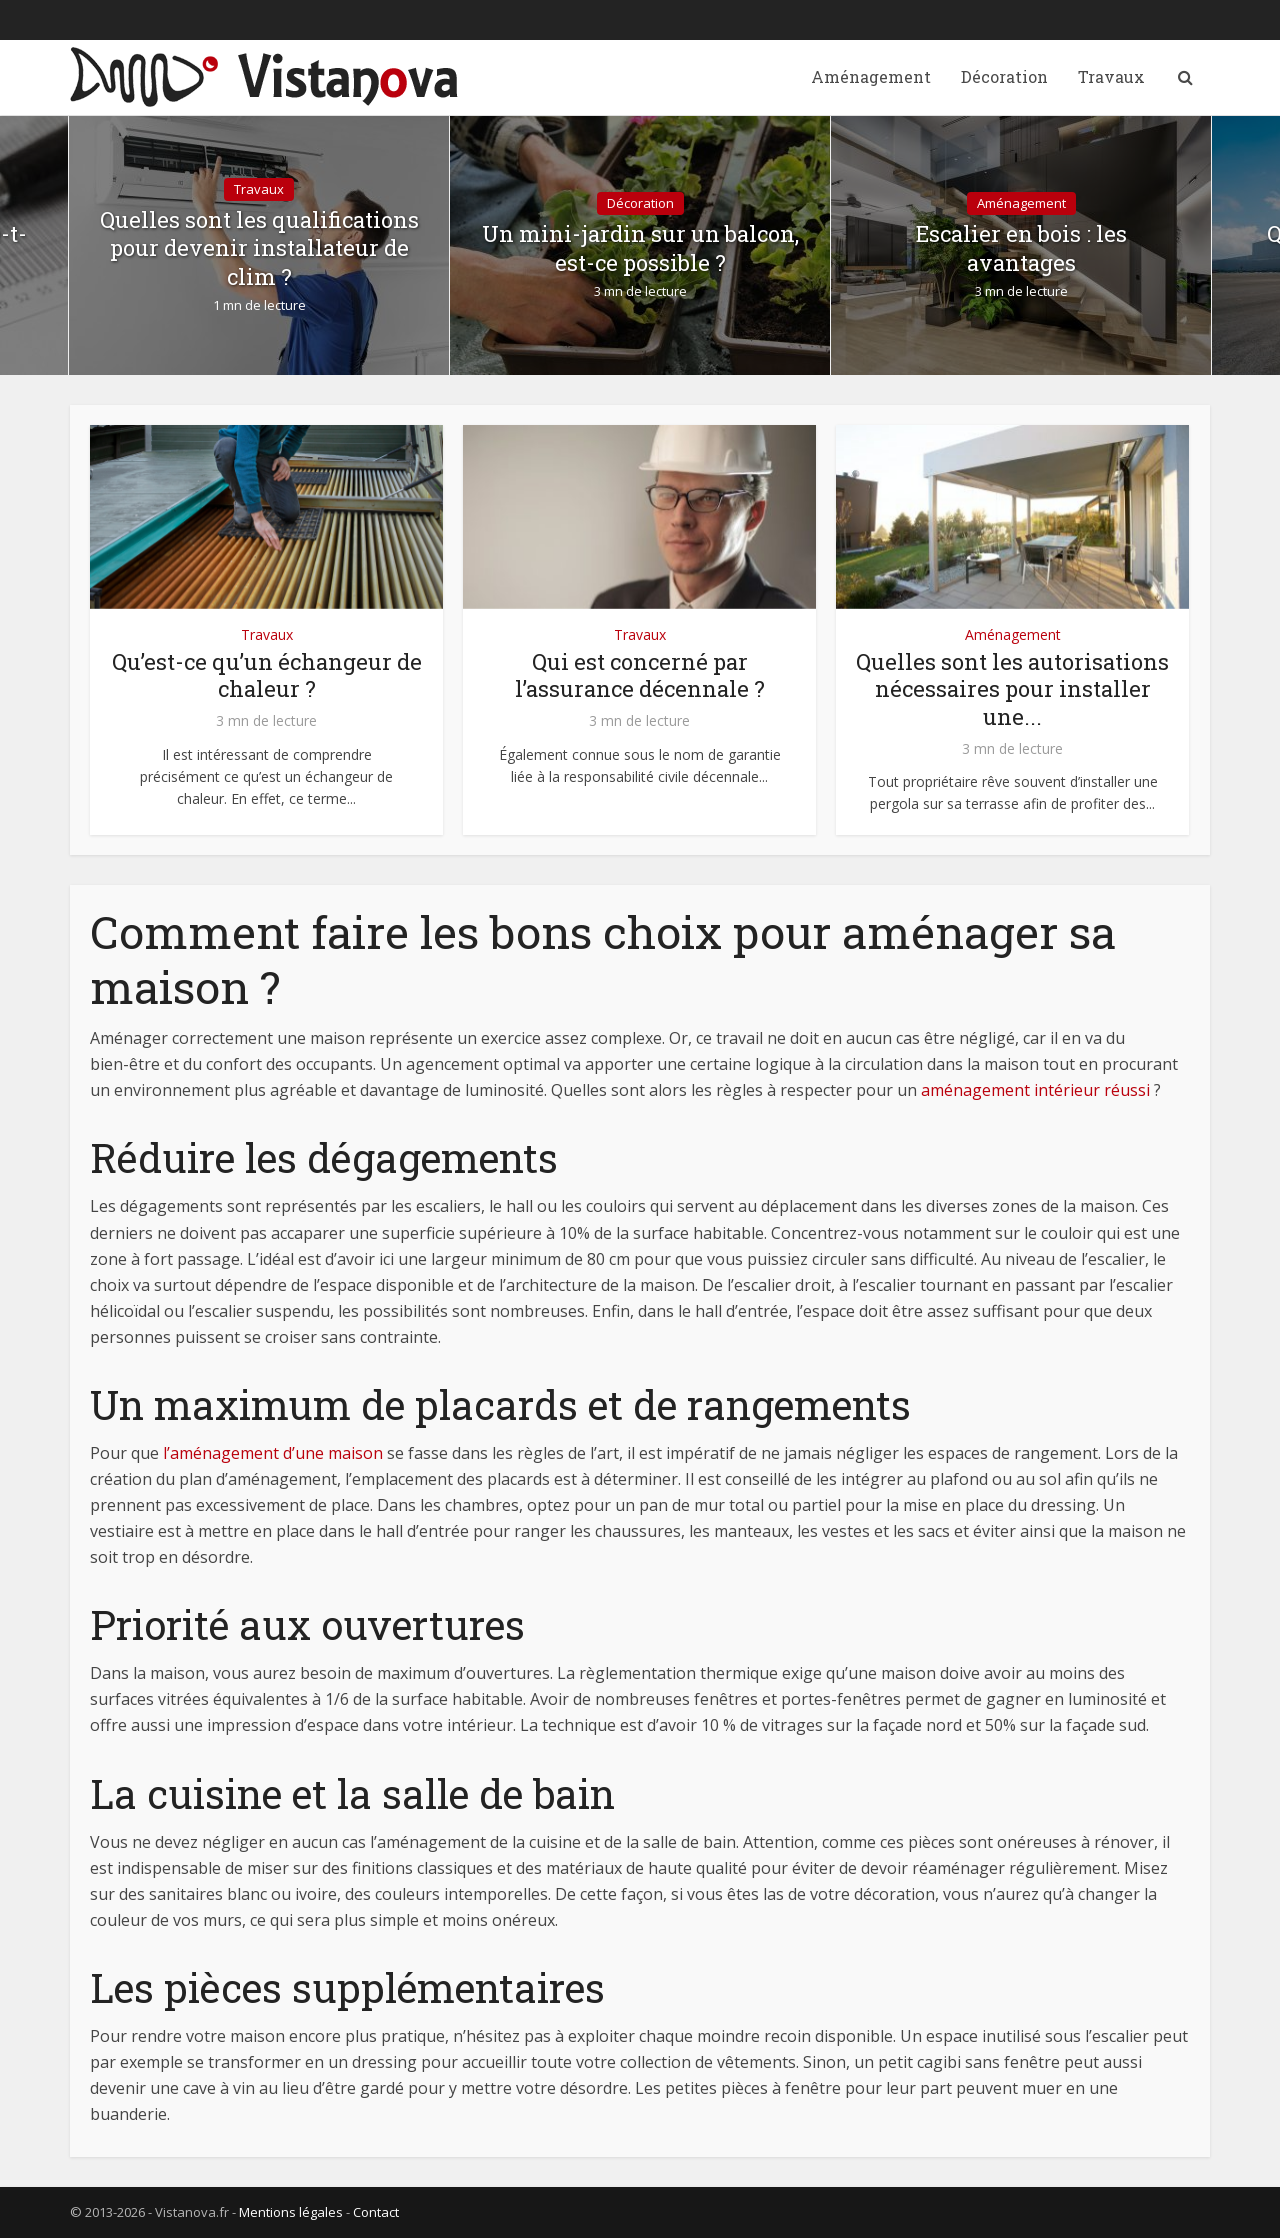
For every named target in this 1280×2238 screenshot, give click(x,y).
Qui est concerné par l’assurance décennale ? (640, 675)
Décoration (1004, 76)
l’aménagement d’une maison (273, 1453)
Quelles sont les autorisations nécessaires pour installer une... (1012, 689)
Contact (376, 2212)
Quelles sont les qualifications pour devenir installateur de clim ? (259, 248)
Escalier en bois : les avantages (1021, 248)
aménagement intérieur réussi (1035, 1090)
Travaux (1111, 76)
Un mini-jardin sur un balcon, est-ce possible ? (640, 248)
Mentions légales (291, 2212)
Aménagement (871, 76)
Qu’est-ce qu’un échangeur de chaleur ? (267, 675)
